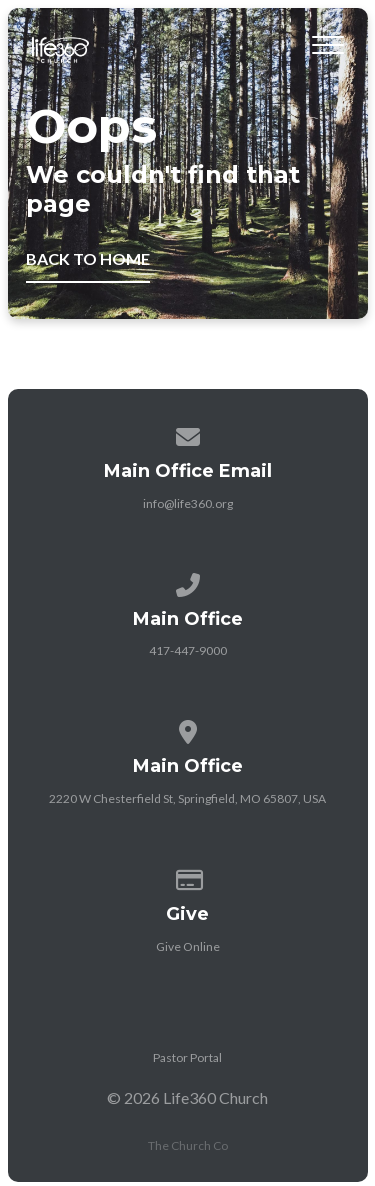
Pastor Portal (187, 1057)
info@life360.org (188, 503)
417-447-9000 (188, 650)
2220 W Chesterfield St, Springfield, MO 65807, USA (187, 798)
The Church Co (188, 1145)
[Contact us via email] (188, 433)
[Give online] (188, 876)
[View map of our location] (188, 728)
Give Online (188, 946)
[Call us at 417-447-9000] (188, 581)
